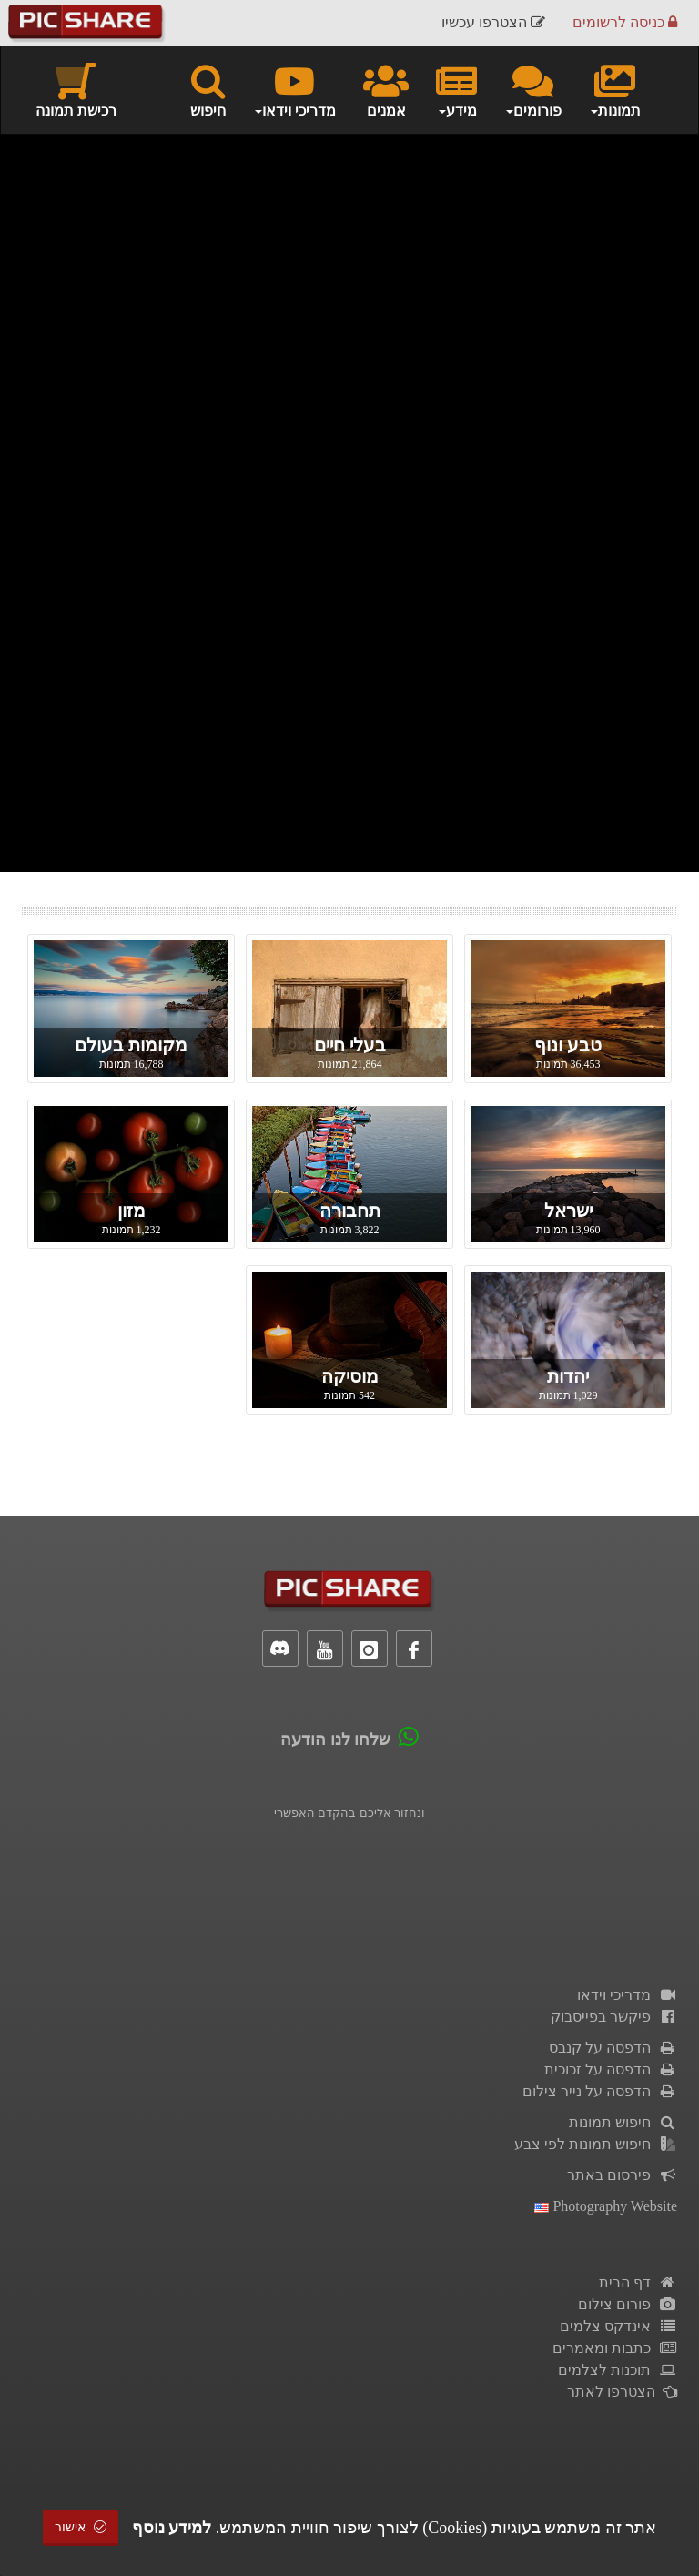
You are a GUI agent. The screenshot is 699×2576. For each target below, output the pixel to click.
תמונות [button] (615, 89)
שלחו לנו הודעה (335, 1739)
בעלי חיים (350, 1045)
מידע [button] (456, 89)
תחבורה (349, 1211)
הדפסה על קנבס (613, 2047)
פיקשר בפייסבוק (614, 2016)
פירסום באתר (622, 2175)
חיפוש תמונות (623, 2122)
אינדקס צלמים (618, 2326)
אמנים (386, 89)
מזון (131, 1211)
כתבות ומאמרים (614, 2348)
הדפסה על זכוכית (610, 2069)
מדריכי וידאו (627, 1995)
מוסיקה (350, 1376)
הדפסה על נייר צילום (599, 2091)
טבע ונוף (568, 1045)
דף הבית (638, 2282)
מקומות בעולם (131, 1045)
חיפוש (208, 89)
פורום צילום (627, 2304)
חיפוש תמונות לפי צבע (595, 2144)
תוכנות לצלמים (617, 2370)
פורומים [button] (533, 89)
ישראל (568, 1211)
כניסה (624, 22)
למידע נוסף (172, 2528)
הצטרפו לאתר (622, 2391)
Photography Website (605, 2206)
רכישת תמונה (75, 89)
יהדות (568, 1376)
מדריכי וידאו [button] (294, 89)
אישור (81, 2527)
